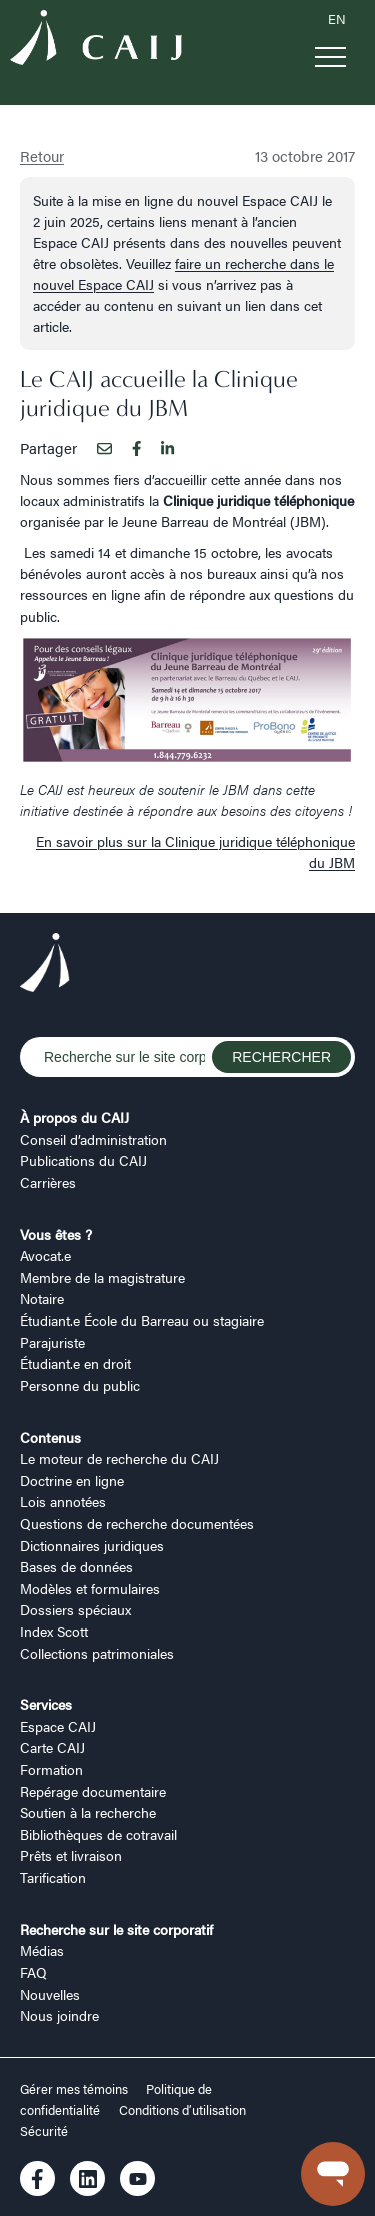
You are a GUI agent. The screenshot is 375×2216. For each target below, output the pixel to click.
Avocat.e (45, 1255)
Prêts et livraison (71, 1855)
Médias (42, 1950)
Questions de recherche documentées (137, 1523)
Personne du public (80, 1385)
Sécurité (44, 2131)
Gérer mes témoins (75, 2089)
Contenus (50, 1437)
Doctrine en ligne (72, 1480)
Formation (51, 1769)
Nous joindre (59, 2015)
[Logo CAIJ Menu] (96, 40)
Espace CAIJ (58, 1726)
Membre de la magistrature (102, 1277)
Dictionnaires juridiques (92, 1545)
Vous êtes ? (56, 1234)
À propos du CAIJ (74, 1117)
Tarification (53, 1877)
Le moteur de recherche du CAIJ (119, 1458)
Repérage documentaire (93, 1791)
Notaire (42, 1298)
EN (337, 19)
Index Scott (54, 1631)
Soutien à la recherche (88, 1812)
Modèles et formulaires (90, 1588)
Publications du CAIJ (83, 1160)
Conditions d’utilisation (182, 2110)
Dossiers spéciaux (75, 1609)
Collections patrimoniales (97, 1653)
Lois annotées (63, 1501)
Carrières (48, 1182)
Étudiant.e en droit (75, 1363)
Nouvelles (50, 1994)
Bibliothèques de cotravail (98, 1834)
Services (46, 1704)
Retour (42, 155)
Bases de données (76, 1566)
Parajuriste (52, 1342)
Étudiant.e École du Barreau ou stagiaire (142, 1320)
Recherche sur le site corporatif (116, 1929)
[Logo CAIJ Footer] (45, 965)
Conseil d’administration (93, 1139)
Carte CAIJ (52, 1747)
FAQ (33, 1972)
